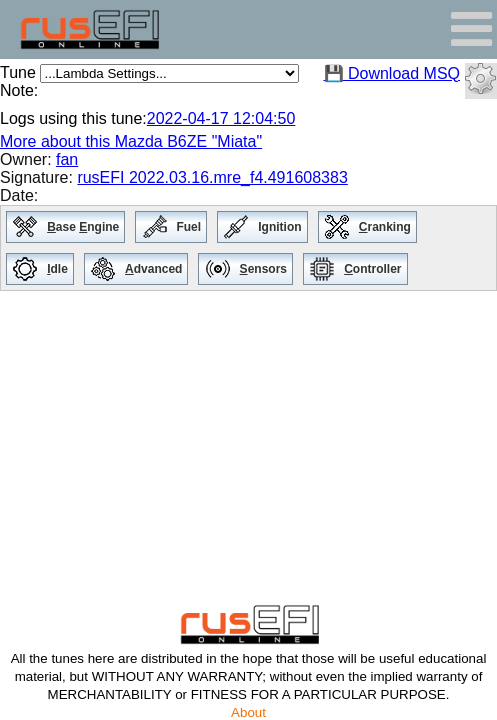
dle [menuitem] (60, 270)
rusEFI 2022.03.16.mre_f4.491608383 (212, 177)
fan (67, 159)
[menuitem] (24, 227)
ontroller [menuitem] (375, 270)
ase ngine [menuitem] (85, 228)
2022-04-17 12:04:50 (221, 118)
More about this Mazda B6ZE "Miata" (131, 141)
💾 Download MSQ (392, 73)
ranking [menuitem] (387, 228)
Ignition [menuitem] (282, 228)
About (248, 712)
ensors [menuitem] (266, 270)
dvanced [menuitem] (156, 270)
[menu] (248, 248)
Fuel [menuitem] (191, 228)
